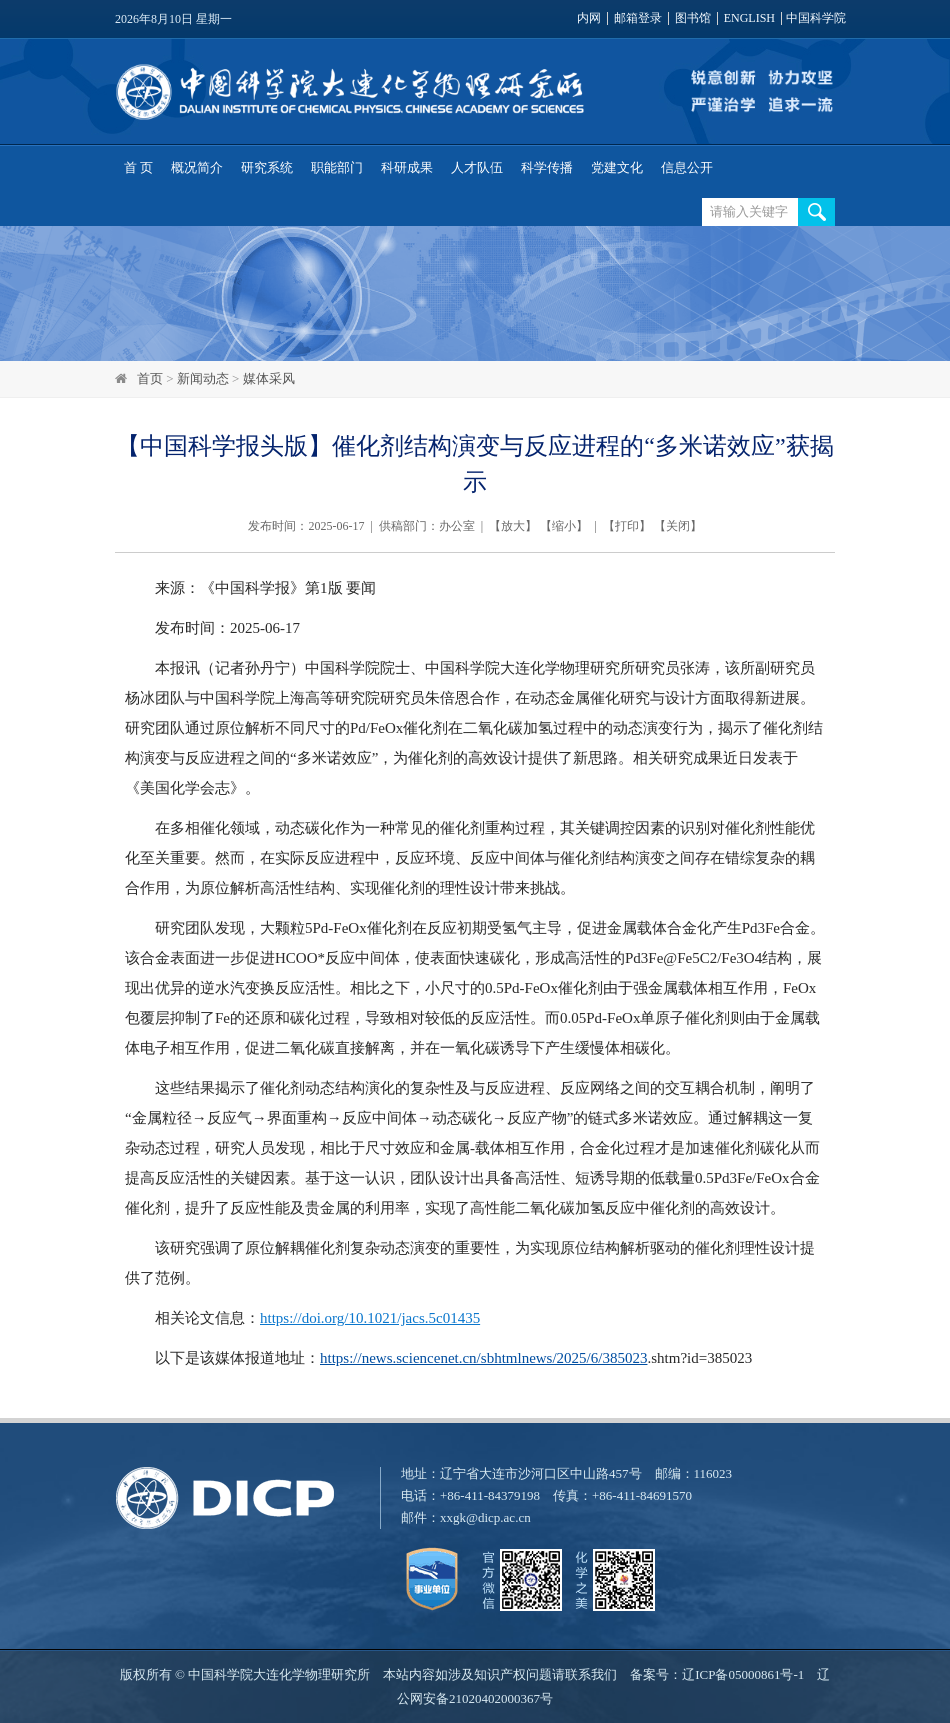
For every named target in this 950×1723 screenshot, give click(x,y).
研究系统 (267, 167)
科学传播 (547, 167)
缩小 (564, 526)
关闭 (678, 526)
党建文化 (617, 167)
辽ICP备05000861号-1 (743, 1674)
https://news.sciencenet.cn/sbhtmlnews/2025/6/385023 (483, 1358)
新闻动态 (203, 378)
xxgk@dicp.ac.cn (485, 1517)
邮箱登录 (638, 18)
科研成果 (407, 167)
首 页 (138, 167)
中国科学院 (816, 18)
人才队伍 (477, 167)
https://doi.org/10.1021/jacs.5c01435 (370, 1318)
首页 (150, 378)
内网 (589, 18)
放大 (513, 526)
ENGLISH (749, 18)
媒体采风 (269, 378)
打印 (627, 526)
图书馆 (693, 18)
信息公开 (687, 167)
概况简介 (197, 167)
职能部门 (337, 167)
